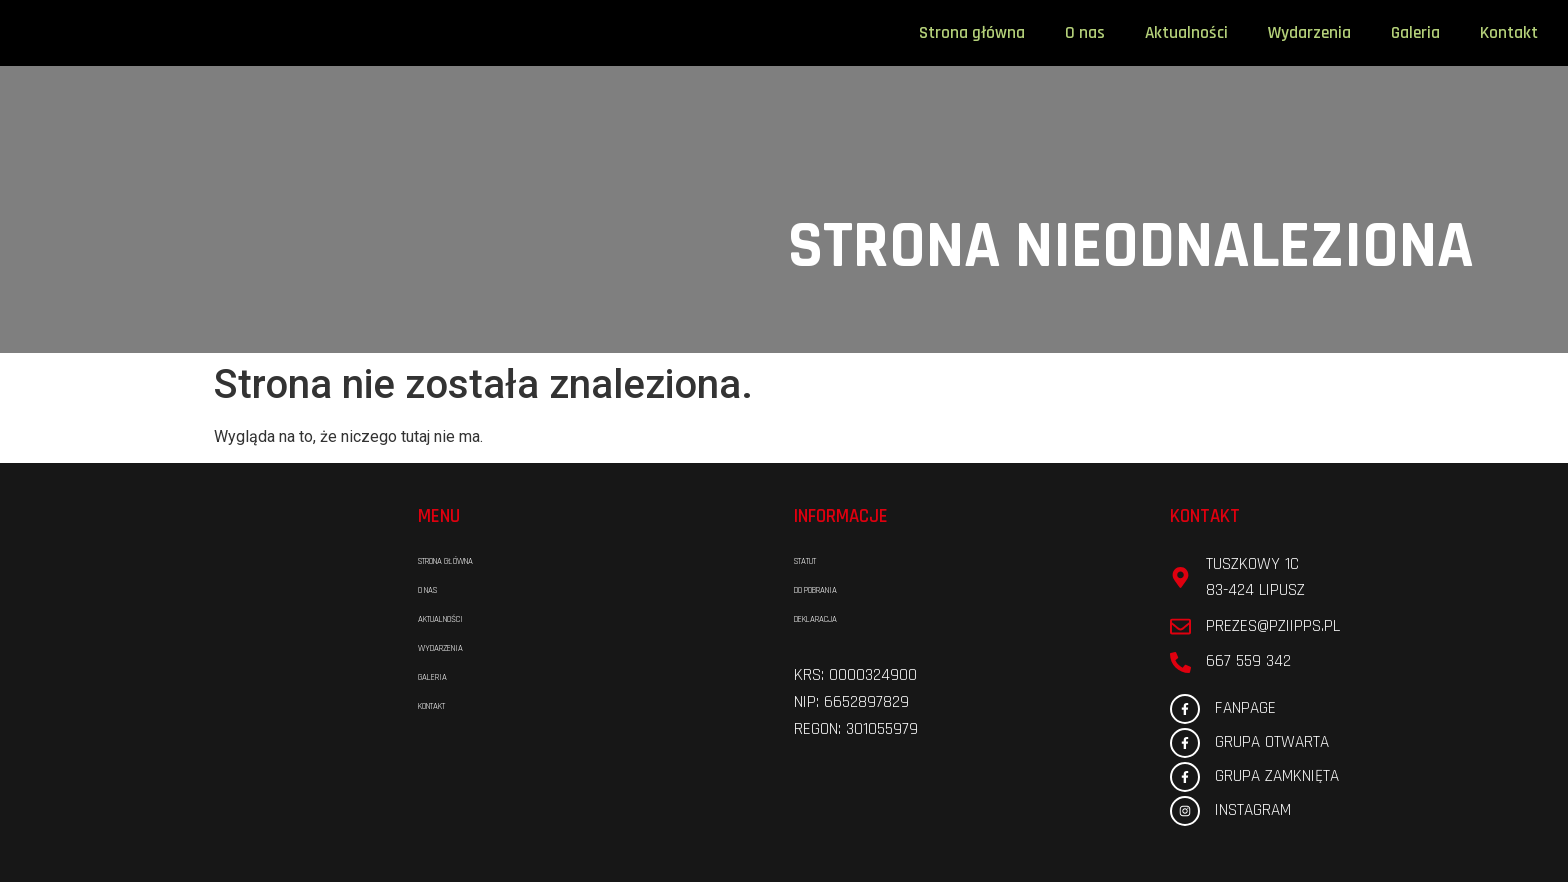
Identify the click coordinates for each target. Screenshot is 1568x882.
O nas (1085, 33)
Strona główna (972, 33)
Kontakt (1509, 33)
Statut (818, 562)
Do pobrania (839, 591)
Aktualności (1186, 33)
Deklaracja (837, 620)
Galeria (1415, 33)
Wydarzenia (1309, 33)
